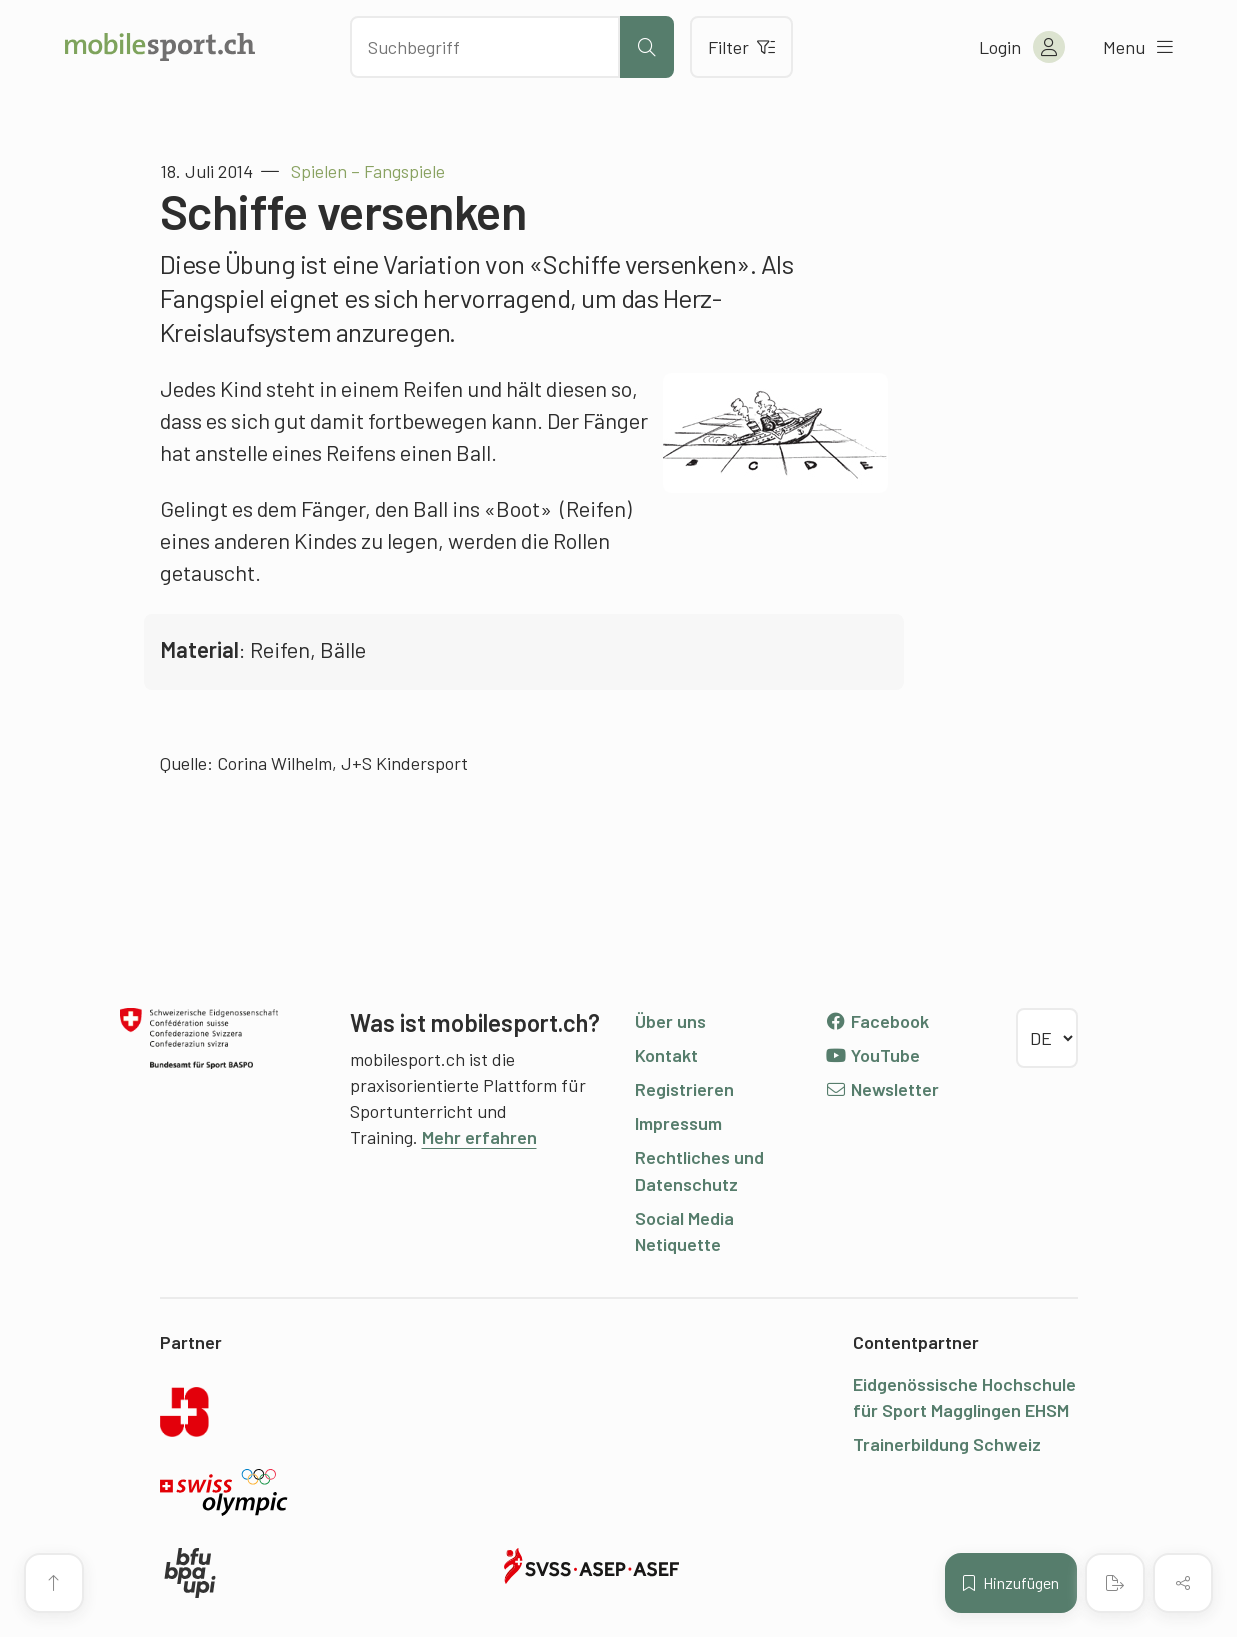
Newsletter (882, 1089)
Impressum (678, 1123)
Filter (741, 47)
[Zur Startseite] (160, 47)
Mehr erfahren (479, 1137)
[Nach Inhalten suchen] (485, 47)
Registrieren (684, 1089)
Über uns (670, 1021)
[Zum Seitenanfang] (54, 1583)
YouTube (873, 1055)
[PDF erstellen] (1115, 1583)
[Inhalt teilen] (1183, 1583)
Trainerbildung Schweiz (947, 1444)
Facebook (877, 1021)
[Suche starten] (647, 47)
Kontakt (666, 1055)
